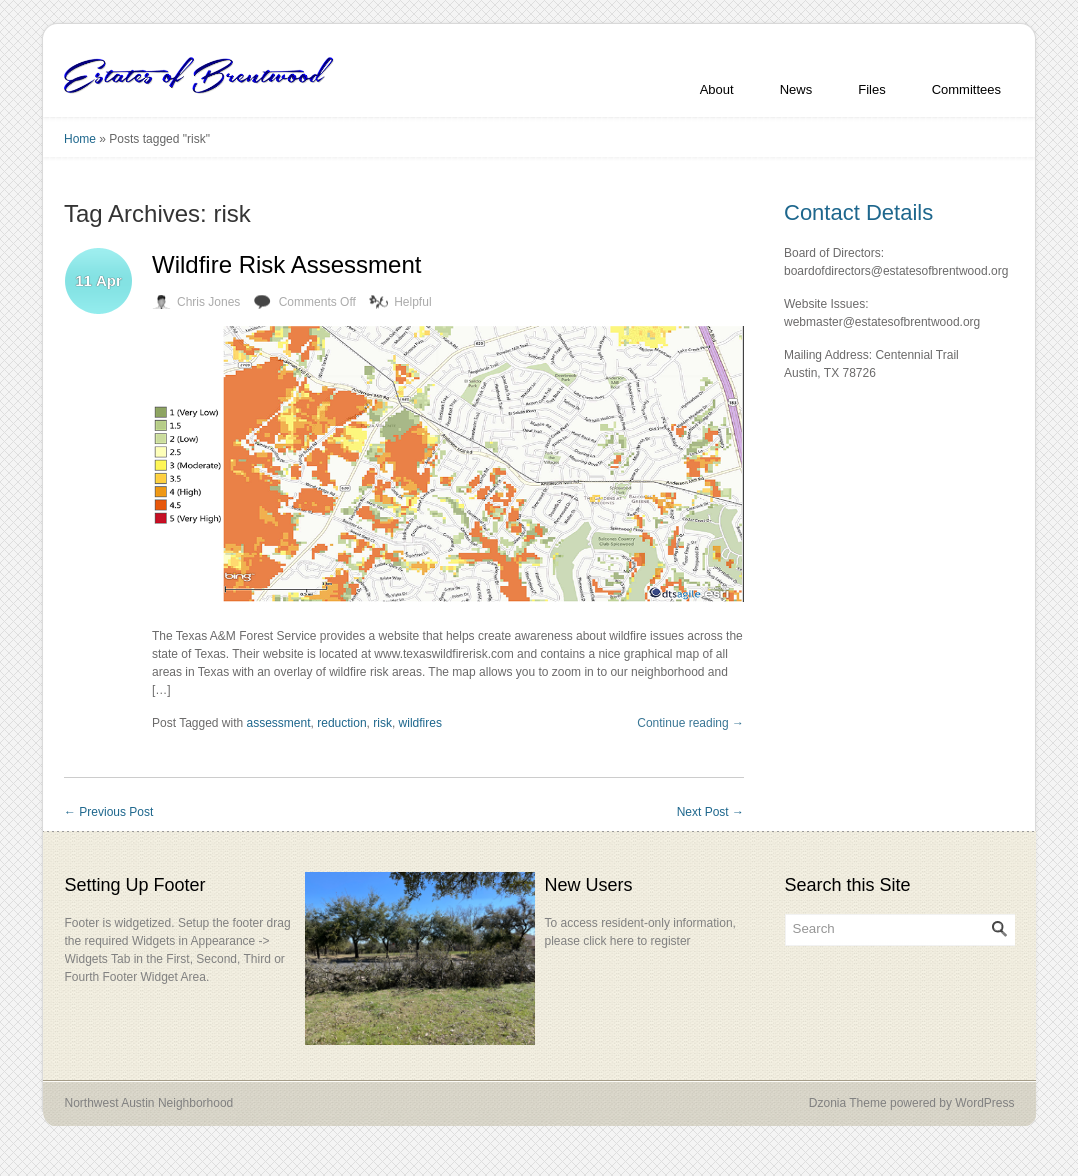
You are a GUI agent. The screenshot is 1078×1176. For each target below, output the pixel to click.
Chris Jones (208, 302)
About (717, 89)
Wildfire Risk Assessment (286, 264)
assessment (279, 723)
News (796, 89)
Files (871, 89)
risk (382, 723)
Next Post (710, 812)
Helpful (412, 302)
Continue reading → (690, 723)
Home (80, 139)
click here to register (636, 941)
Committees (966, 89)
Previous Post (108, 812)
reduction (341, 723)
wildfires (420, 723)
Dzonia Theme (848, 1103)
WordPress (984, 1103)
